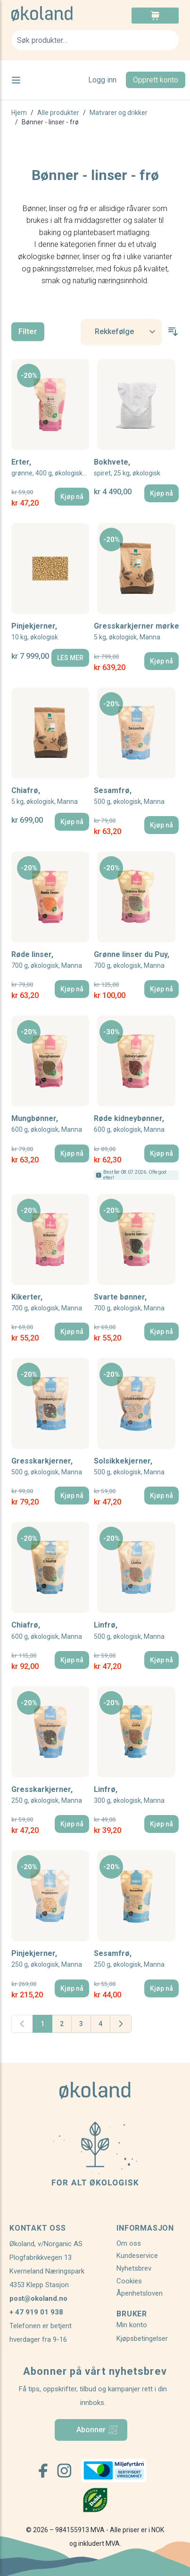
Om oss (128, 2243)
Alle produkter (58, 112)
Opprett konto (155, 79)
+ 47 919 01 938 (36, 2312)
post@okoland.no (38, 2298)
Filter (27, 331)
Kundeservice (137, 2255)
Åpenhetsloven (139, 2293)
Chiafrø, (44, 796)
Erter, (50, 468)
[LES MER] (70, 658)
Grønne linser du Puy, (131, 960)
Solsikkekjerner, (129, 1466)
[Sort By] (121, 332)
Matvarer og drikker (119, 112)
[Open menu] (16, 80)
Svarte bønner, (129, 1302)
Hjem (19, 112)
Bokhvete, (127, 468)
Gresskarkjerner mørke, (136, 632)
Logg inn (102, 79)
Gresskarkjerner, (46, 1466)
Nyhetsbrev (133, 2268)
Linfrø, (129, 1630)
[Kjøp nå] (72, 497)
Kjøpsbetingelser (142, 2338)
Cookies (129, 2281)
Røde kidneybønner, (129, 1124)
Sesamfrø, (129, 796)
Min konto (131, 2325)
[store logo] (53, 13)
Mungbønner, (46, 1124)
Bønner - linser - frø (50, 122)
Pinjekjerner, (34, 632)
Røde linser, (46, 960)
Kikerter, (46, 1302)
